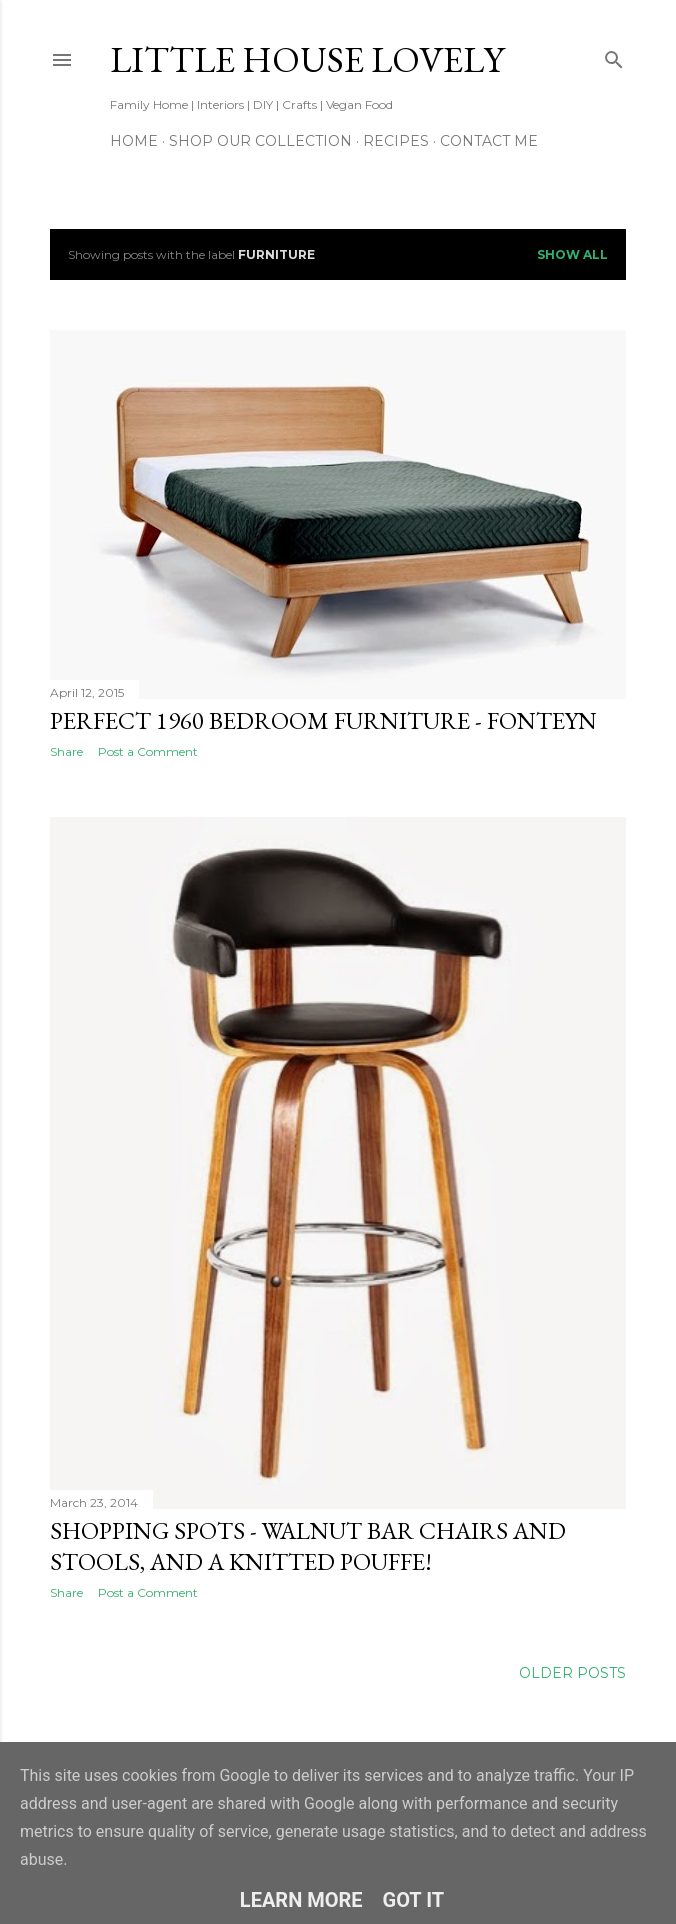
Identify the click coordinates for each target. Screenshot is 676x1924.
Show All (572, 254)
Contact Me (489, 141)
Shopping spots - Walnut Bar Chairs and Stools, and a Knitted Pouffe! (308, 1546)
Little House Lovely (307, 59)
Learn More (301, 1900)
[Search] (614, 55)
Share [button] (66, 751)
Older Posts (572, 1673)
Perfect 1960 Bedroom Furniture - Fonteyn (323, 720)
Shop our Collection (260, 141)
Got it (414, 1900)
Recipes (396, 141)
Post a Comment (148, 751)
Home (134, 141)
